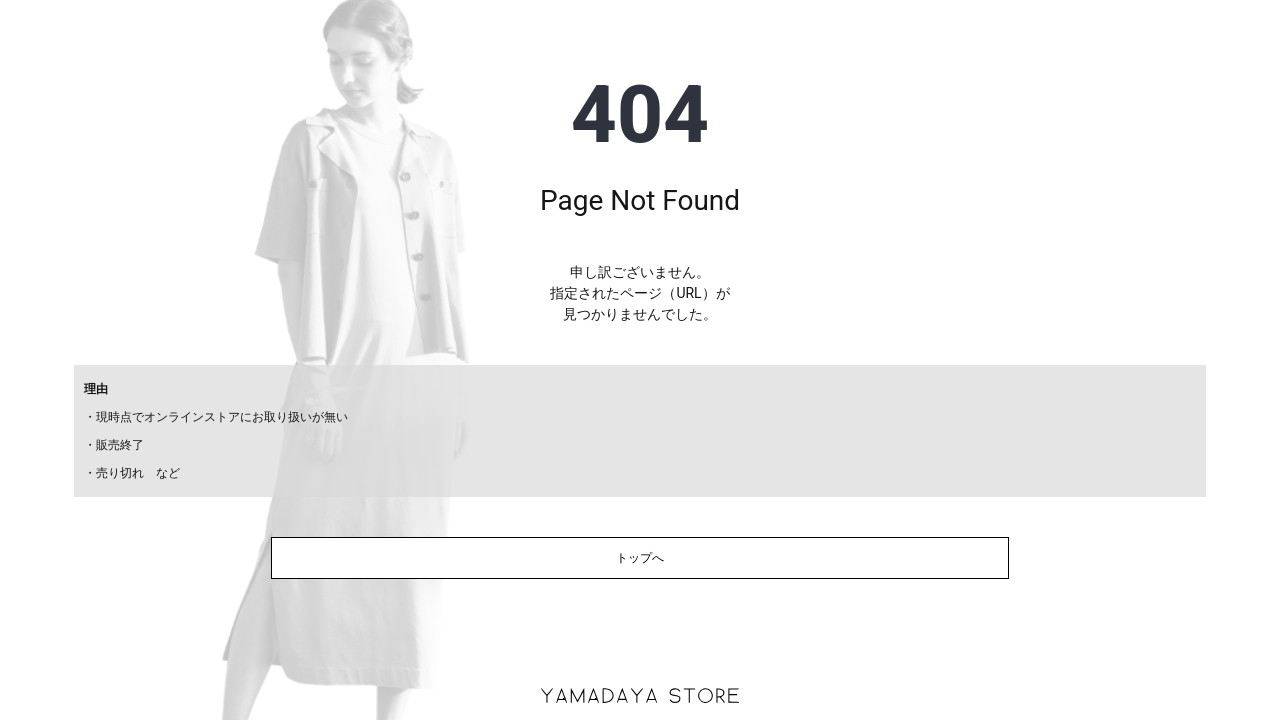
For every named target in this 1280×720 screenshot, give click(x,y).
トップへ (640, 558)
